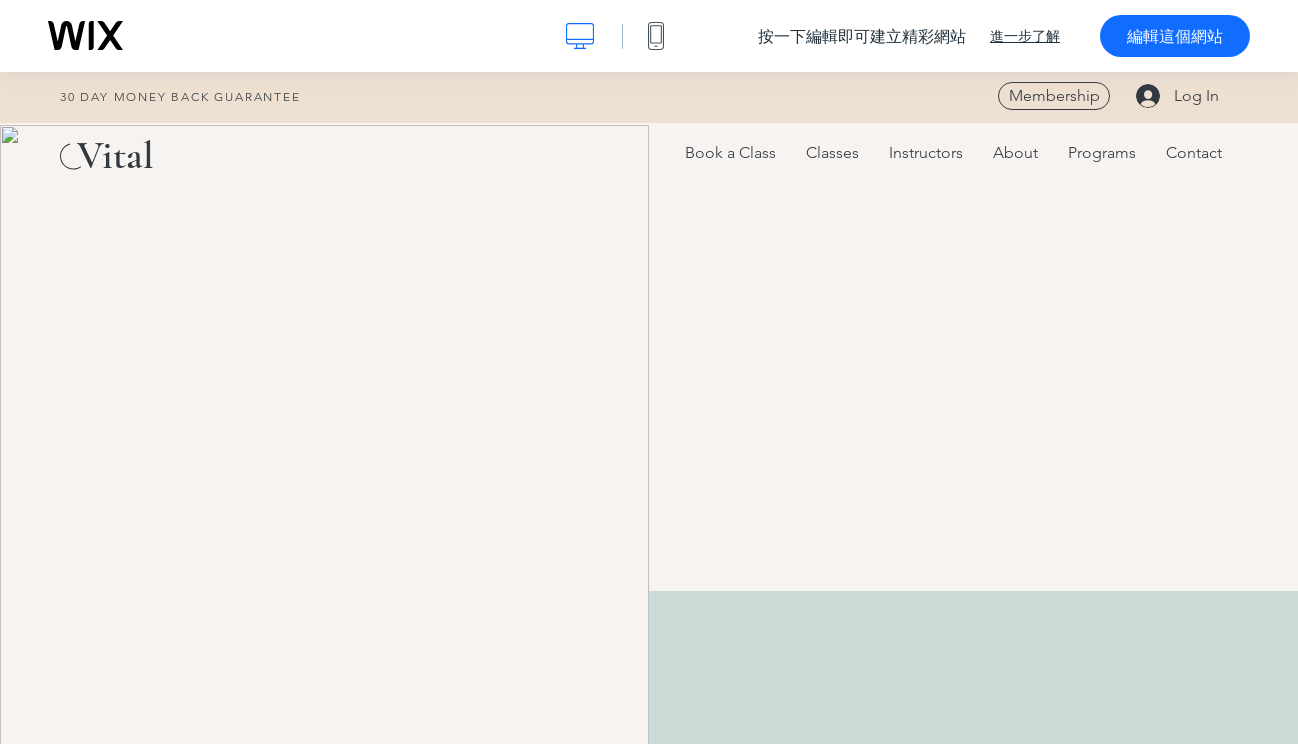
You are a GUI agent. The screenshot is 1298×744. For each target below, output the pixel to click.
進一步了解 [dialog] (1025, 36)
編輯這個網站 (1175, 36)
